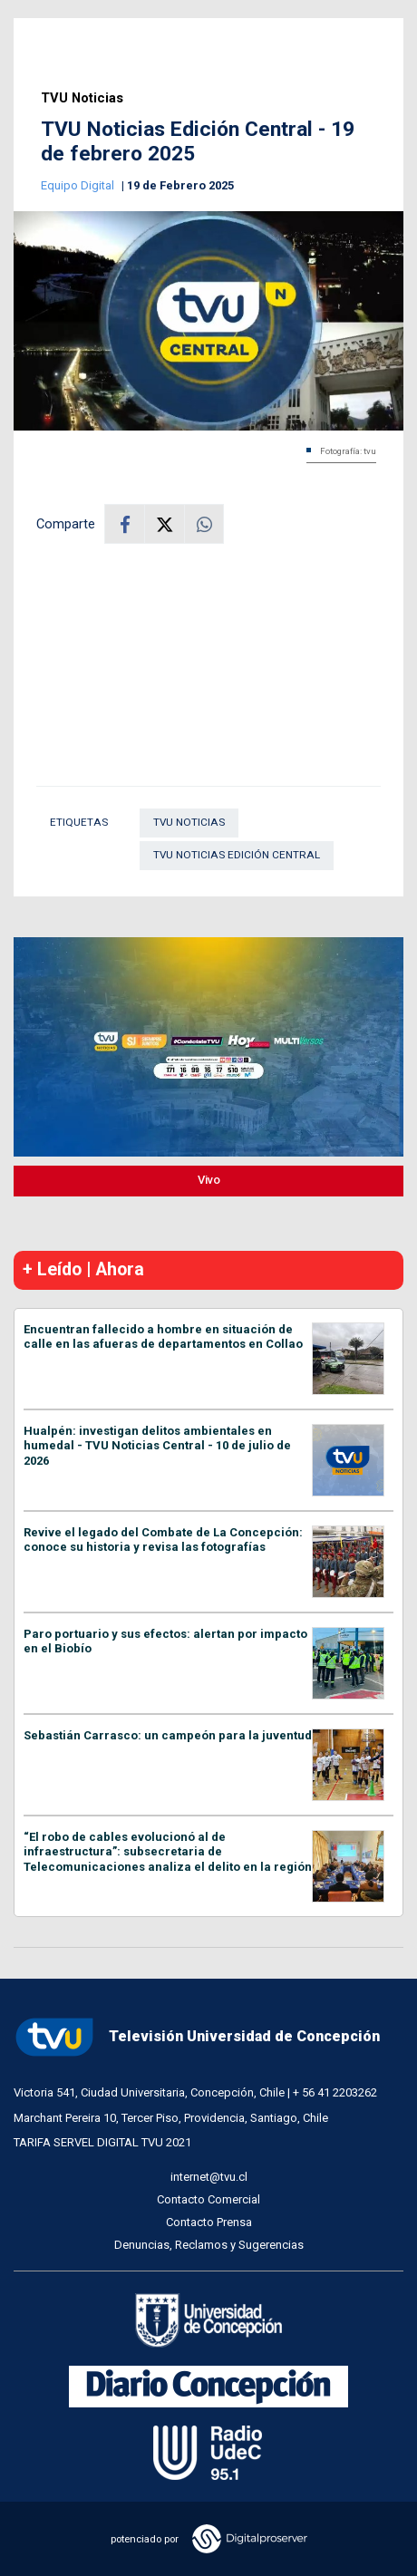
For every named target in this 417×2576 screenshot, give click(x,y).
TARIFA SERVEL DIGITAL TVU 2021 (102, 2142)
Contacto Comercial (208, 2199)
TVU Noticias (82, 98)
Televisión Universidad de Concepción (197, 2037)
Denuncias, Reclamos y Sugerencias (209, 2245)
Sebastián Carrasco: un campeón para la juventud (168, 1735)
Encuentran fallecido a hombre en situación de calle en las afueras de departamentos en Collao (163, 1336)
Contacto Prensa (209, 2222)
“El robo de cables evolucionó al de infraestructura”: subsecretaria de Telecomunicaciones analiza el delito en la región (168, 1852)
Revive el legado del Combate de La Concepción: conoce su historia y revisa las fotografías (163, 1539)
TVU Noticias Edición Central (236, 854)
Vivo (209, 1179)
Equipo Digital (79, 185)
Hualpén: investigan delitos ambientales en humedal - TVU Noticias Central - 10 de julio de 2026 (157, 1446)
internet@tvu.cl (208, 2177)
